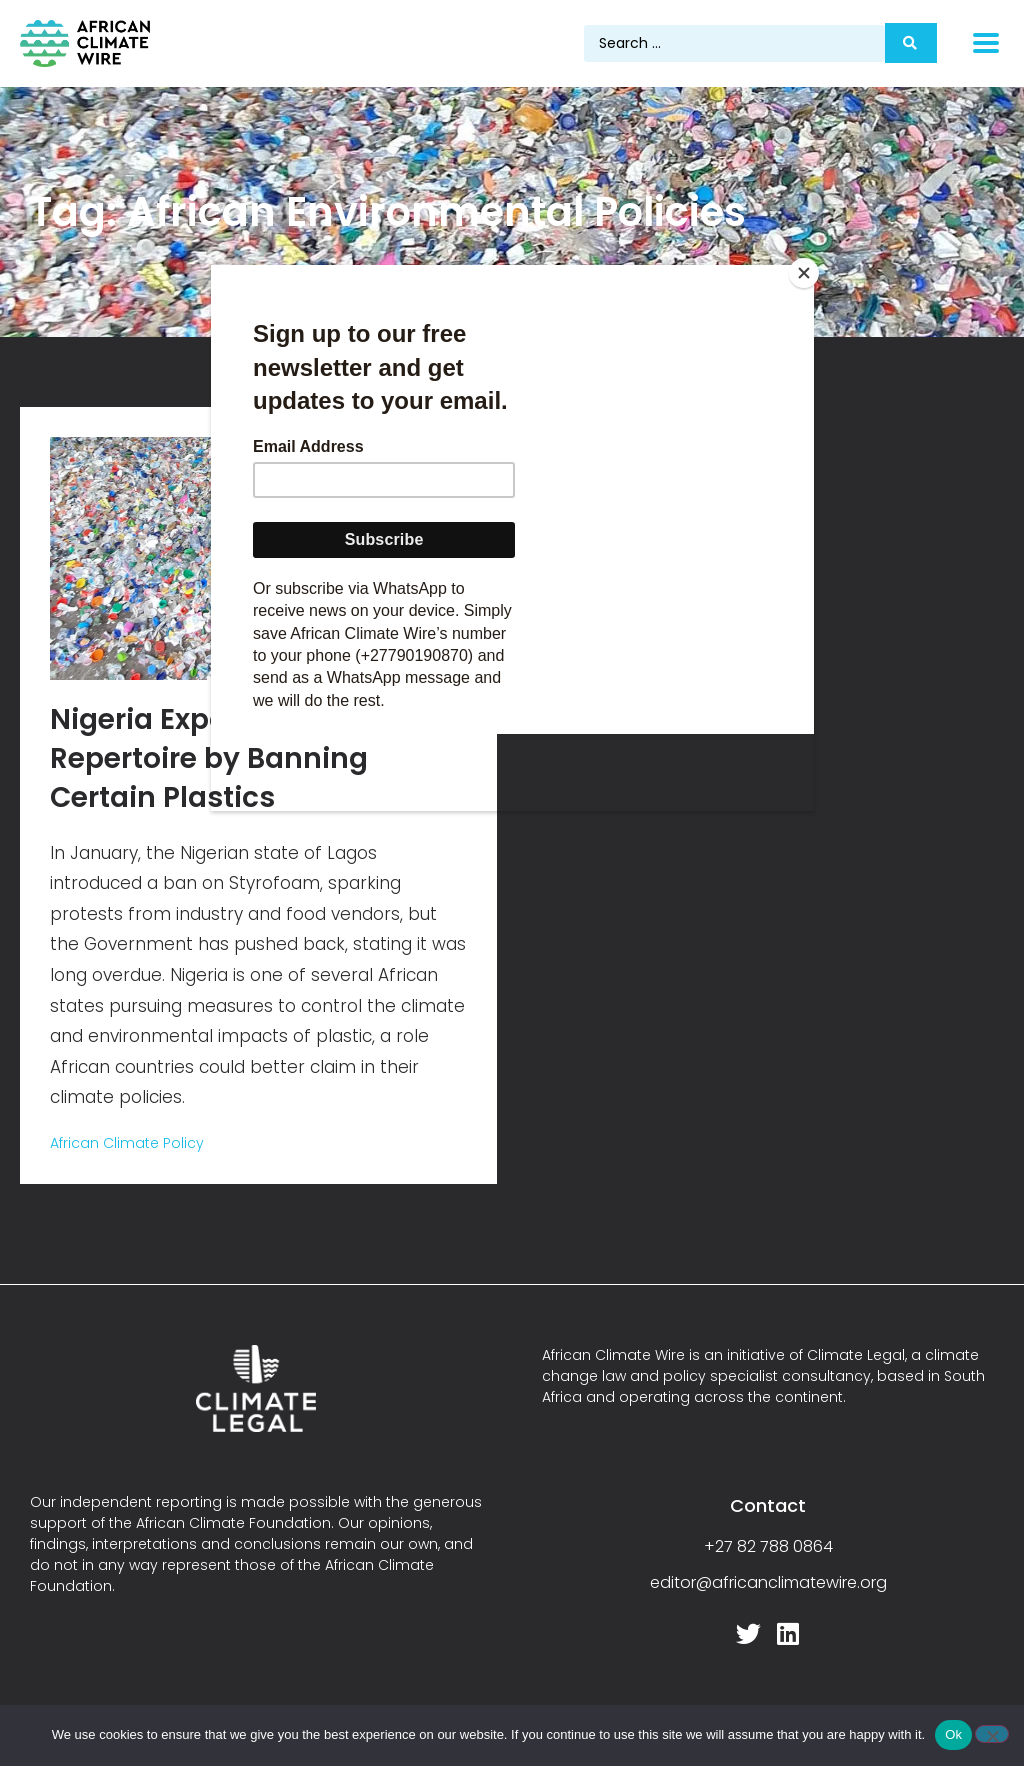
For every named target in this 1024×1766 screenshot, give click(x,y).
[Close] (809, 270)
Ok (953, 1734)
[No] (992, 1734)
